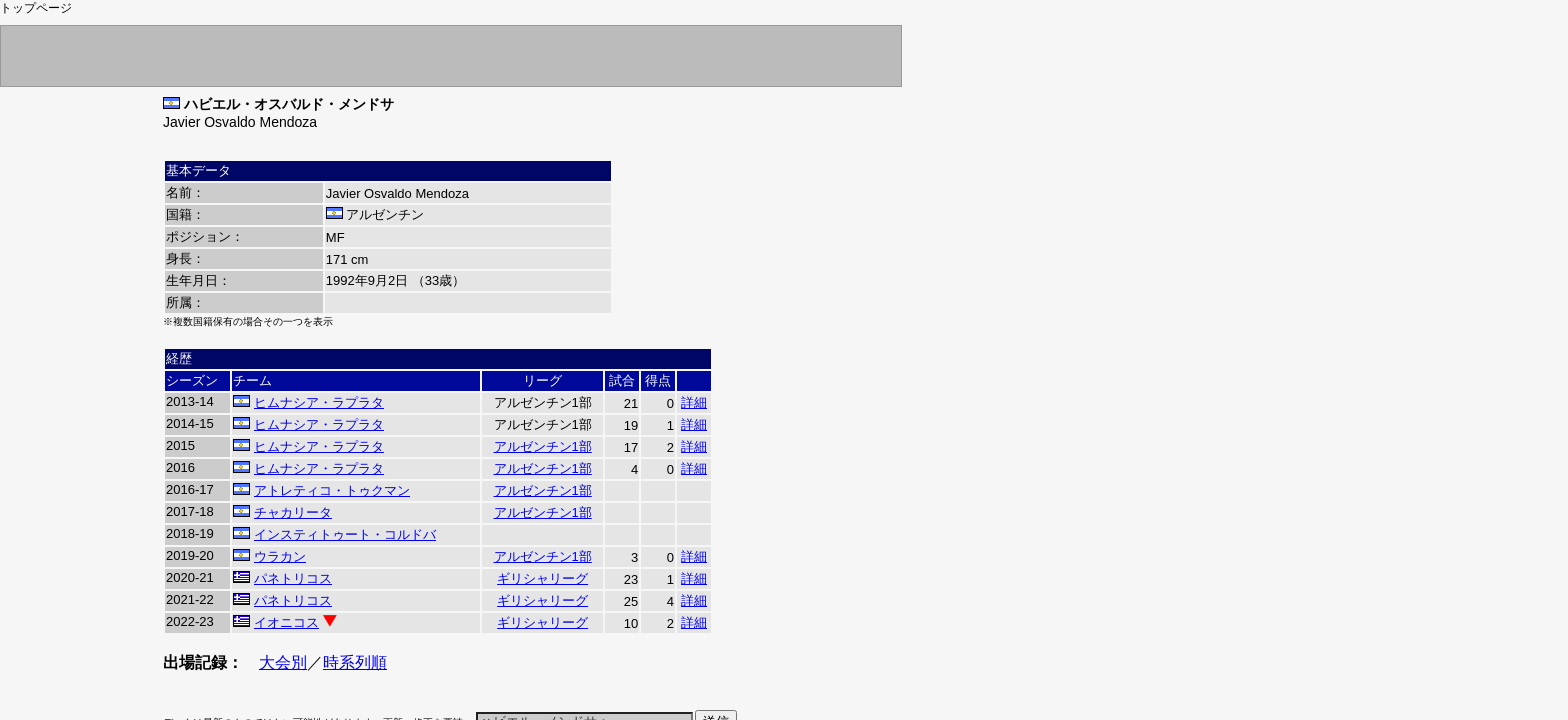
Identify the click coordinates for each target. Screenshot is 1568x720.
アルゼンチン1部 (543, 446)
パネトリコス (293, 578)
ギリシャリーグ (542, 578)
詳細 (694, 402)
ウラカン (280, 556)
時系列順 (355, 662)
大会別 (283, 662)
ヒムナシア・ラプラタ (319, 402)
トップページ (36, 8)
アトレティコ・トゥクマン (332, 490)
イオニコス (286, 622)
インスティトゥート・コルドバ (345, 534)
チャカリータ (293, 512)
